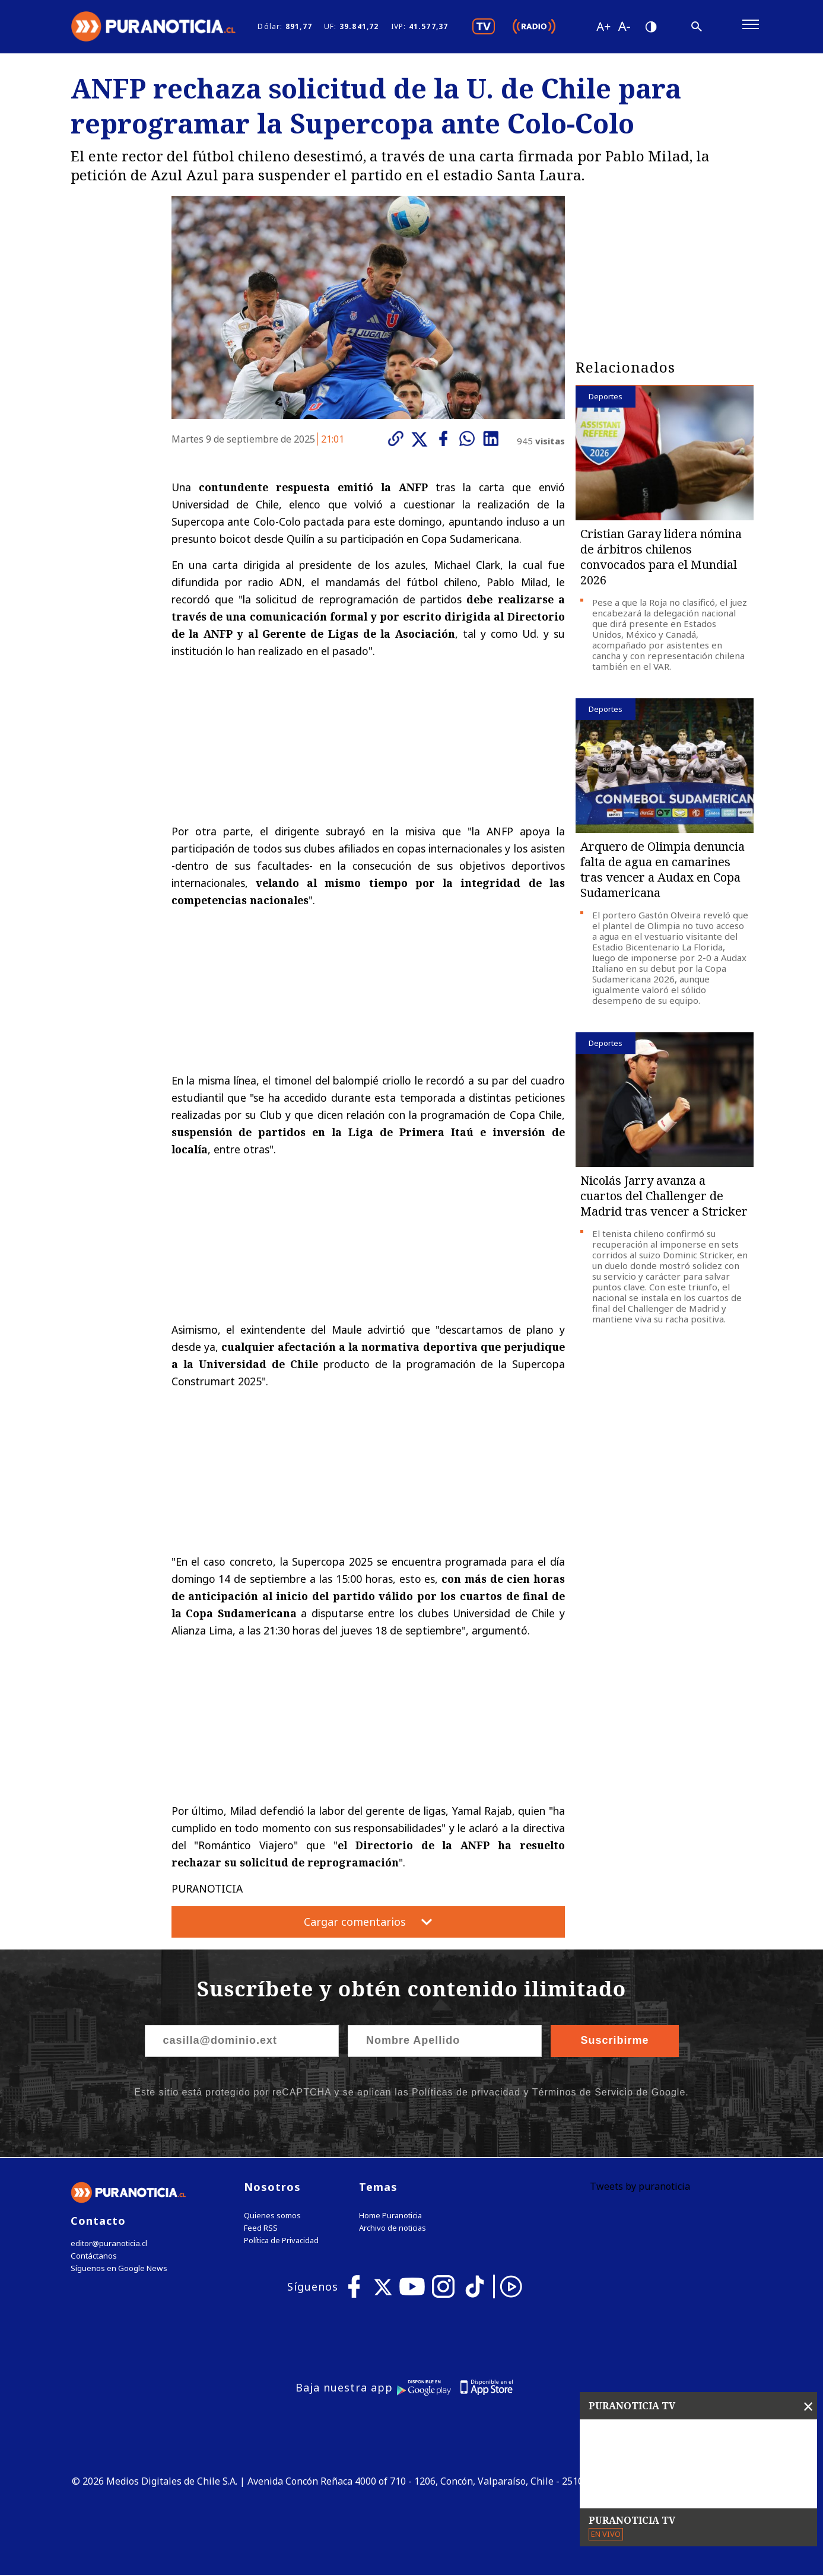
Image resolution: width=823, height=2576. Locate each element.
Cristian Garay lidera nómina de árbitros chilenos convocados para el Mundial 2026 (661, 557)
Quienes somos (272, 2216)
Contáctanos (93, 2256)
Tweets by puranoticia (640, 2186)
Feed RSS (261, 2228)
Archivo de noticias (392, 2228)
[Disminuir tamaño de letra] (624, 27)
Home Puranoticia (390, 2216)
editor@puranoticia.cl (108, 2244)
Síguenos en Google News (119, 2269)
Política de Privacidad (281, 2241)
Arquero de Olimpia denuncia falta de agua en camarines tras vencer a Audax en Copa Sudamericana (662, 870)
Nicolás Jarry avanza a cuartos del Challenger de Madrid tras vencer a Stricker (664, 1196)
